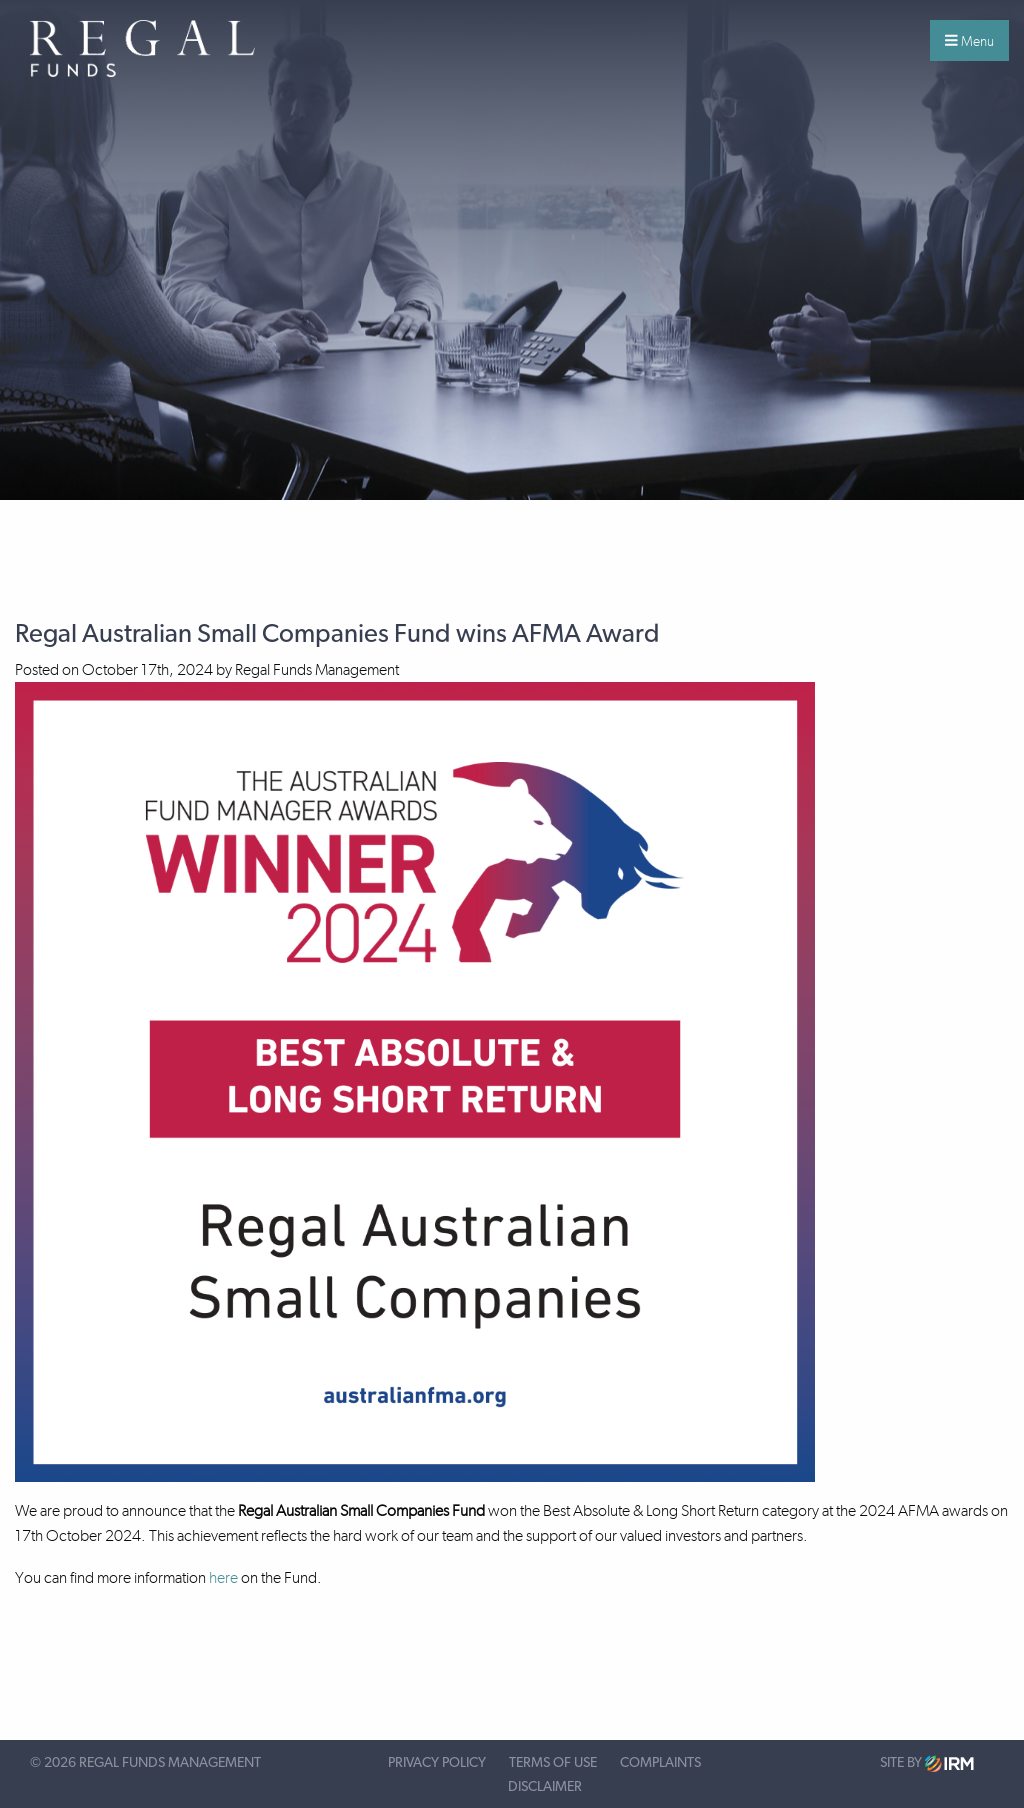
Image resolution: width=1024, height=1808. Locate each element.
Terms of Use (553, 1763)
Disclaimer (545, 1787)
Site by (927, 1763)
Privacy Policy (437, 1763)
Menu (969, 41)
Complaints (660, 1763)
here (223, 1577)
